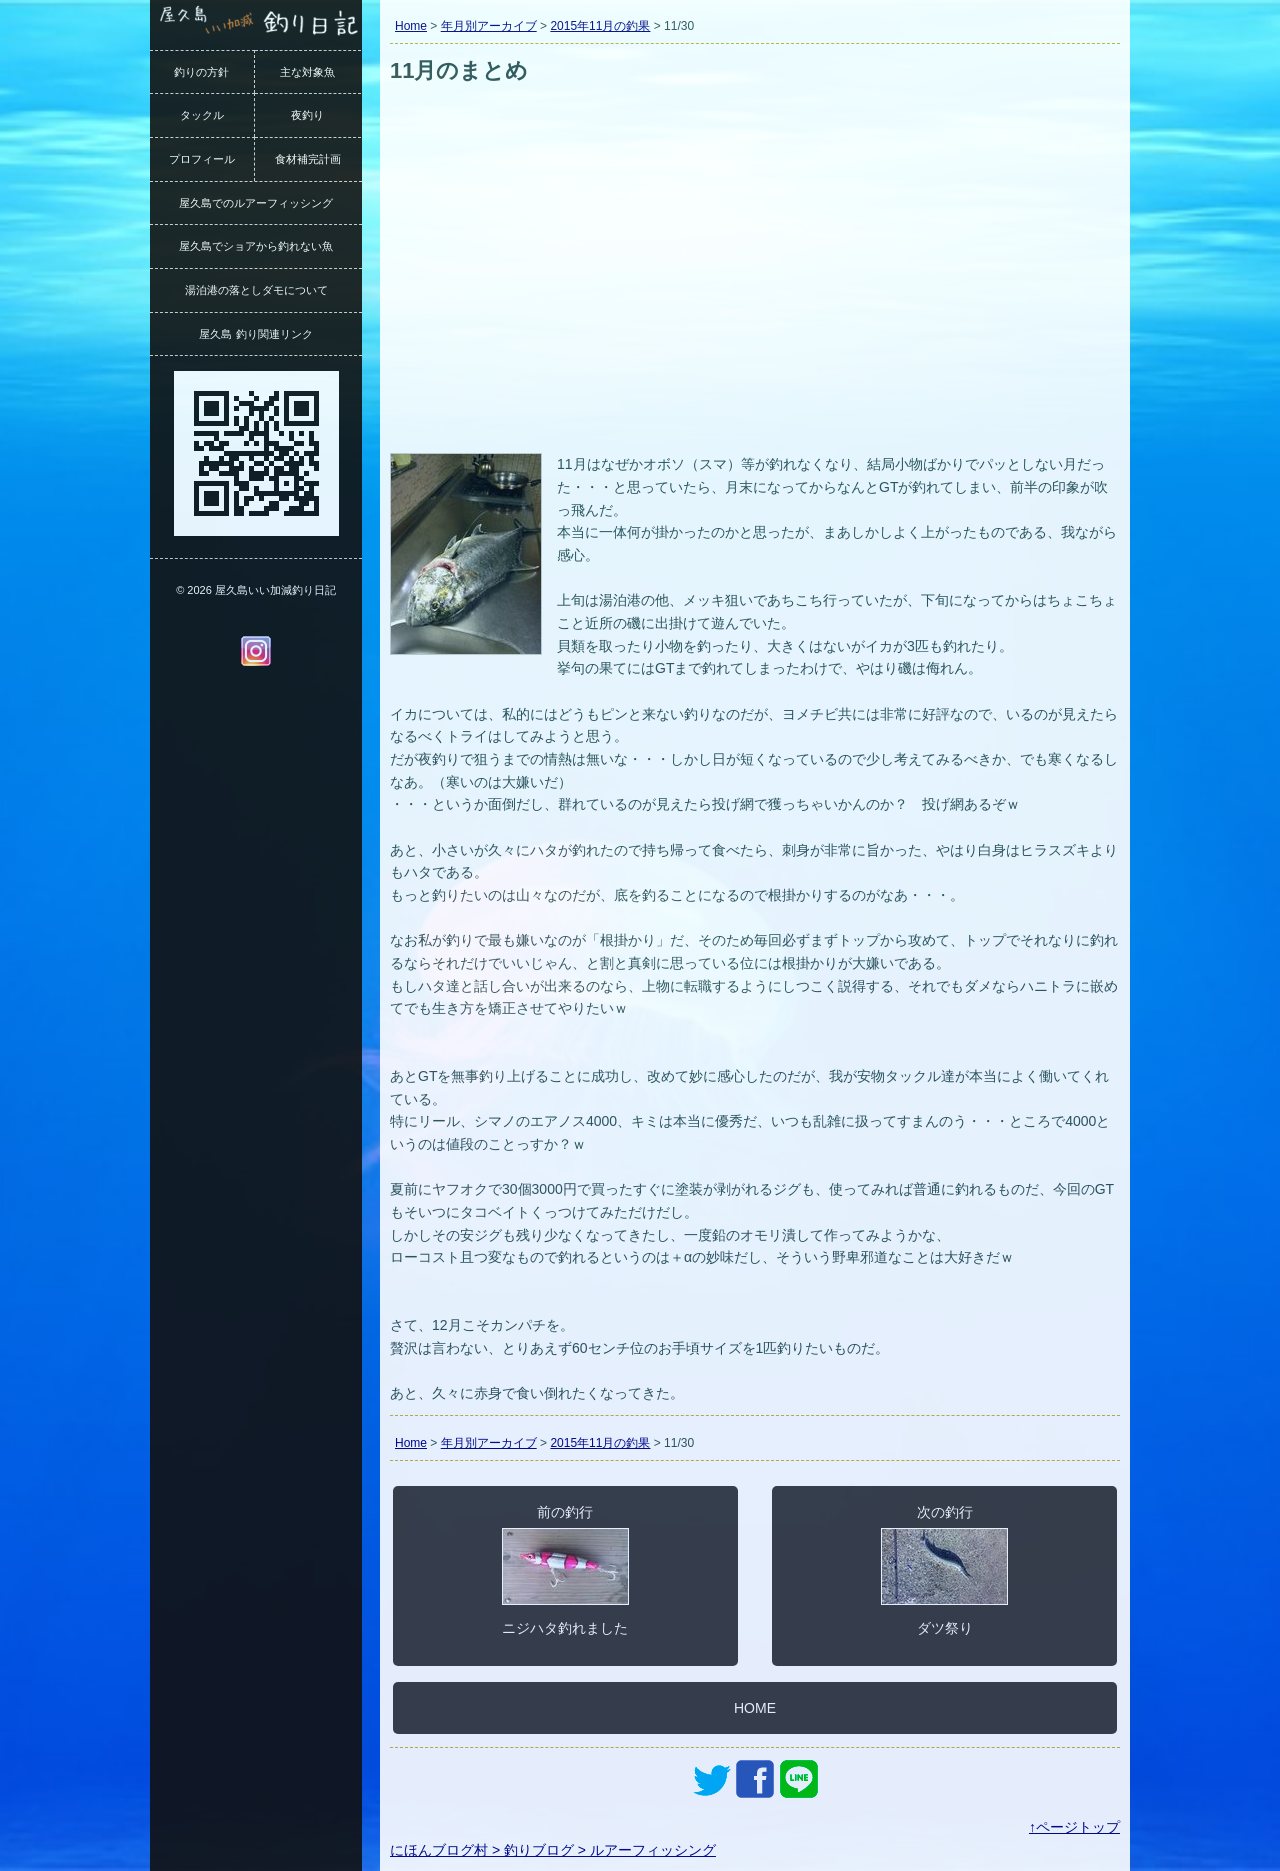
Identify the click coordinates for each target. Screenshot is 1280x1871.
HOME (755, 1708)
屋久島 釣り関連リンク (255, 334)
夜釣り (307, 115)
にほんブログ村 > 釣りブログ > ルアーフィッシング (553, 1850)
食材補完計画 (308, 159)
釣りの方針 (201, 72)
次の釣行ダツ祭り (944, 1570)
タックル (202, 115)
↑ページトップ (1074, 1827)
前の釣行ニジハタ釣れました (565, 1570)
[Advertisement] (755, 298)
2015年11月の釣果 (600, 26)
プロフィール (202, 159)
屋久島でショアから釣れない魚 (256, 246)
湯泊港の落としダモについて (256, 290)
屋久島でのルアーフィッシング (256, 203)
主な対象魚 (307, 72)
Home (411, 26)
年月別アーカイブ (489, 26)
